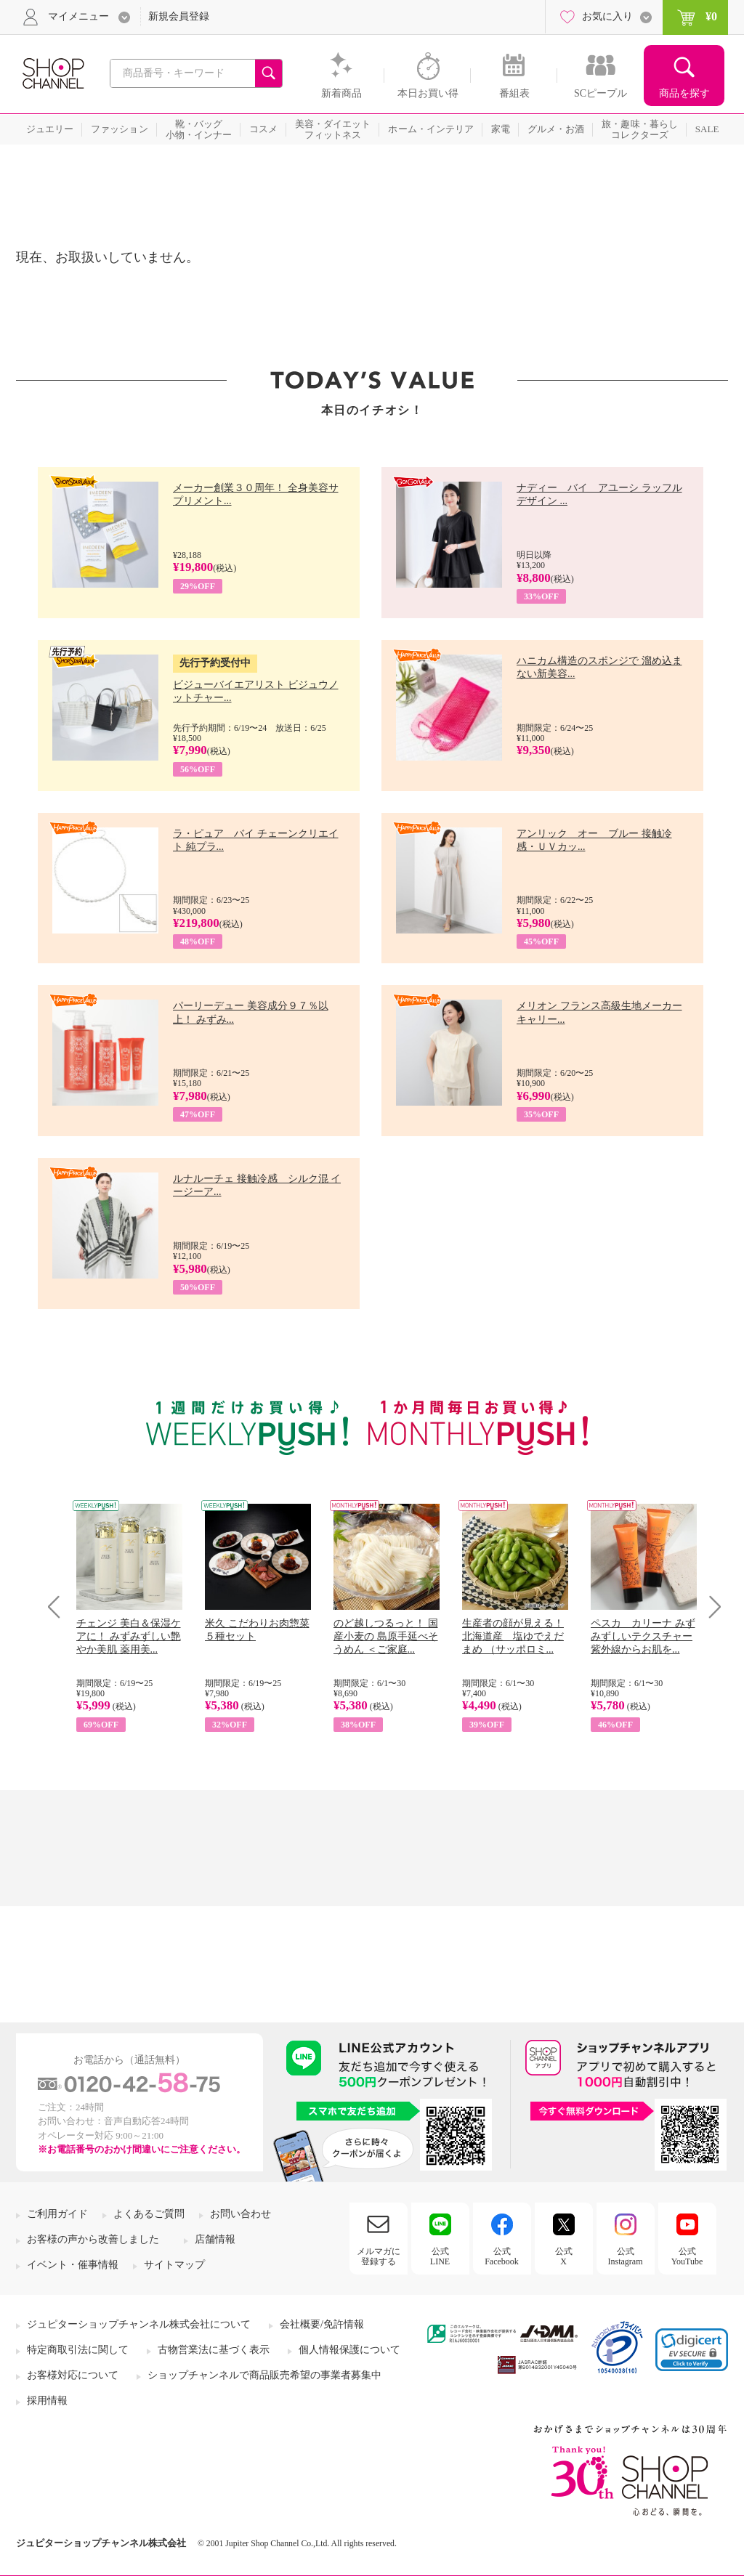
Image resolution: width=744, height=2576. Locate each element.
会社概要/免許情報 (322, 2324)
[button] (691, 2349)
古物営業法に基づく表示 (214, 2349)
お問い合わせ (240, 2213)
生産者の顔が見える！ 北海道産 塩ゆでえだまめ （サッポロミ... (513, 1636)
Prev (59, 1607)
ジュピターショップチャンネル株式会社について (139, 2324)
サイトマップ (174, 2264)
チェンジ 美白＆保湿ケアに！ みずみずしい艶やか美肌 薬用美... (128, 1636)
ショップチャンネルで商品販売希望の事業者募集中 (264, 2375)
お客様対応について (72, 2375)
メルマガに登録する (378, 2256)
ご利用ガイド (57, 2213)
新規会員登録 (178, 16)
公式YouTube (687, 2256)
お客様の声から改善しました (93, 2239)
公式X (564, 2256)
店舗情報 (215, 2239)
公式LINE (440, 2256)
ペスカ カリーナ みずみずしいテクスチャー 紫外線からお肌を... (643, 1636)
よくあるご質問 (149, 2213)
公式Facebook (502, 2256)
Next (710, 1607)
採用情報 (47, 2400)
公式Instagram (625, 2256)
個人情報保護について (349, 2349)
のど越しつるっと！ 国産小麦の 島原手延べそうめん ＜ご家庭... (385, 1636)
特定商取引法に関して (78, 2349)
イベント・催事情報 (72, 2264)
